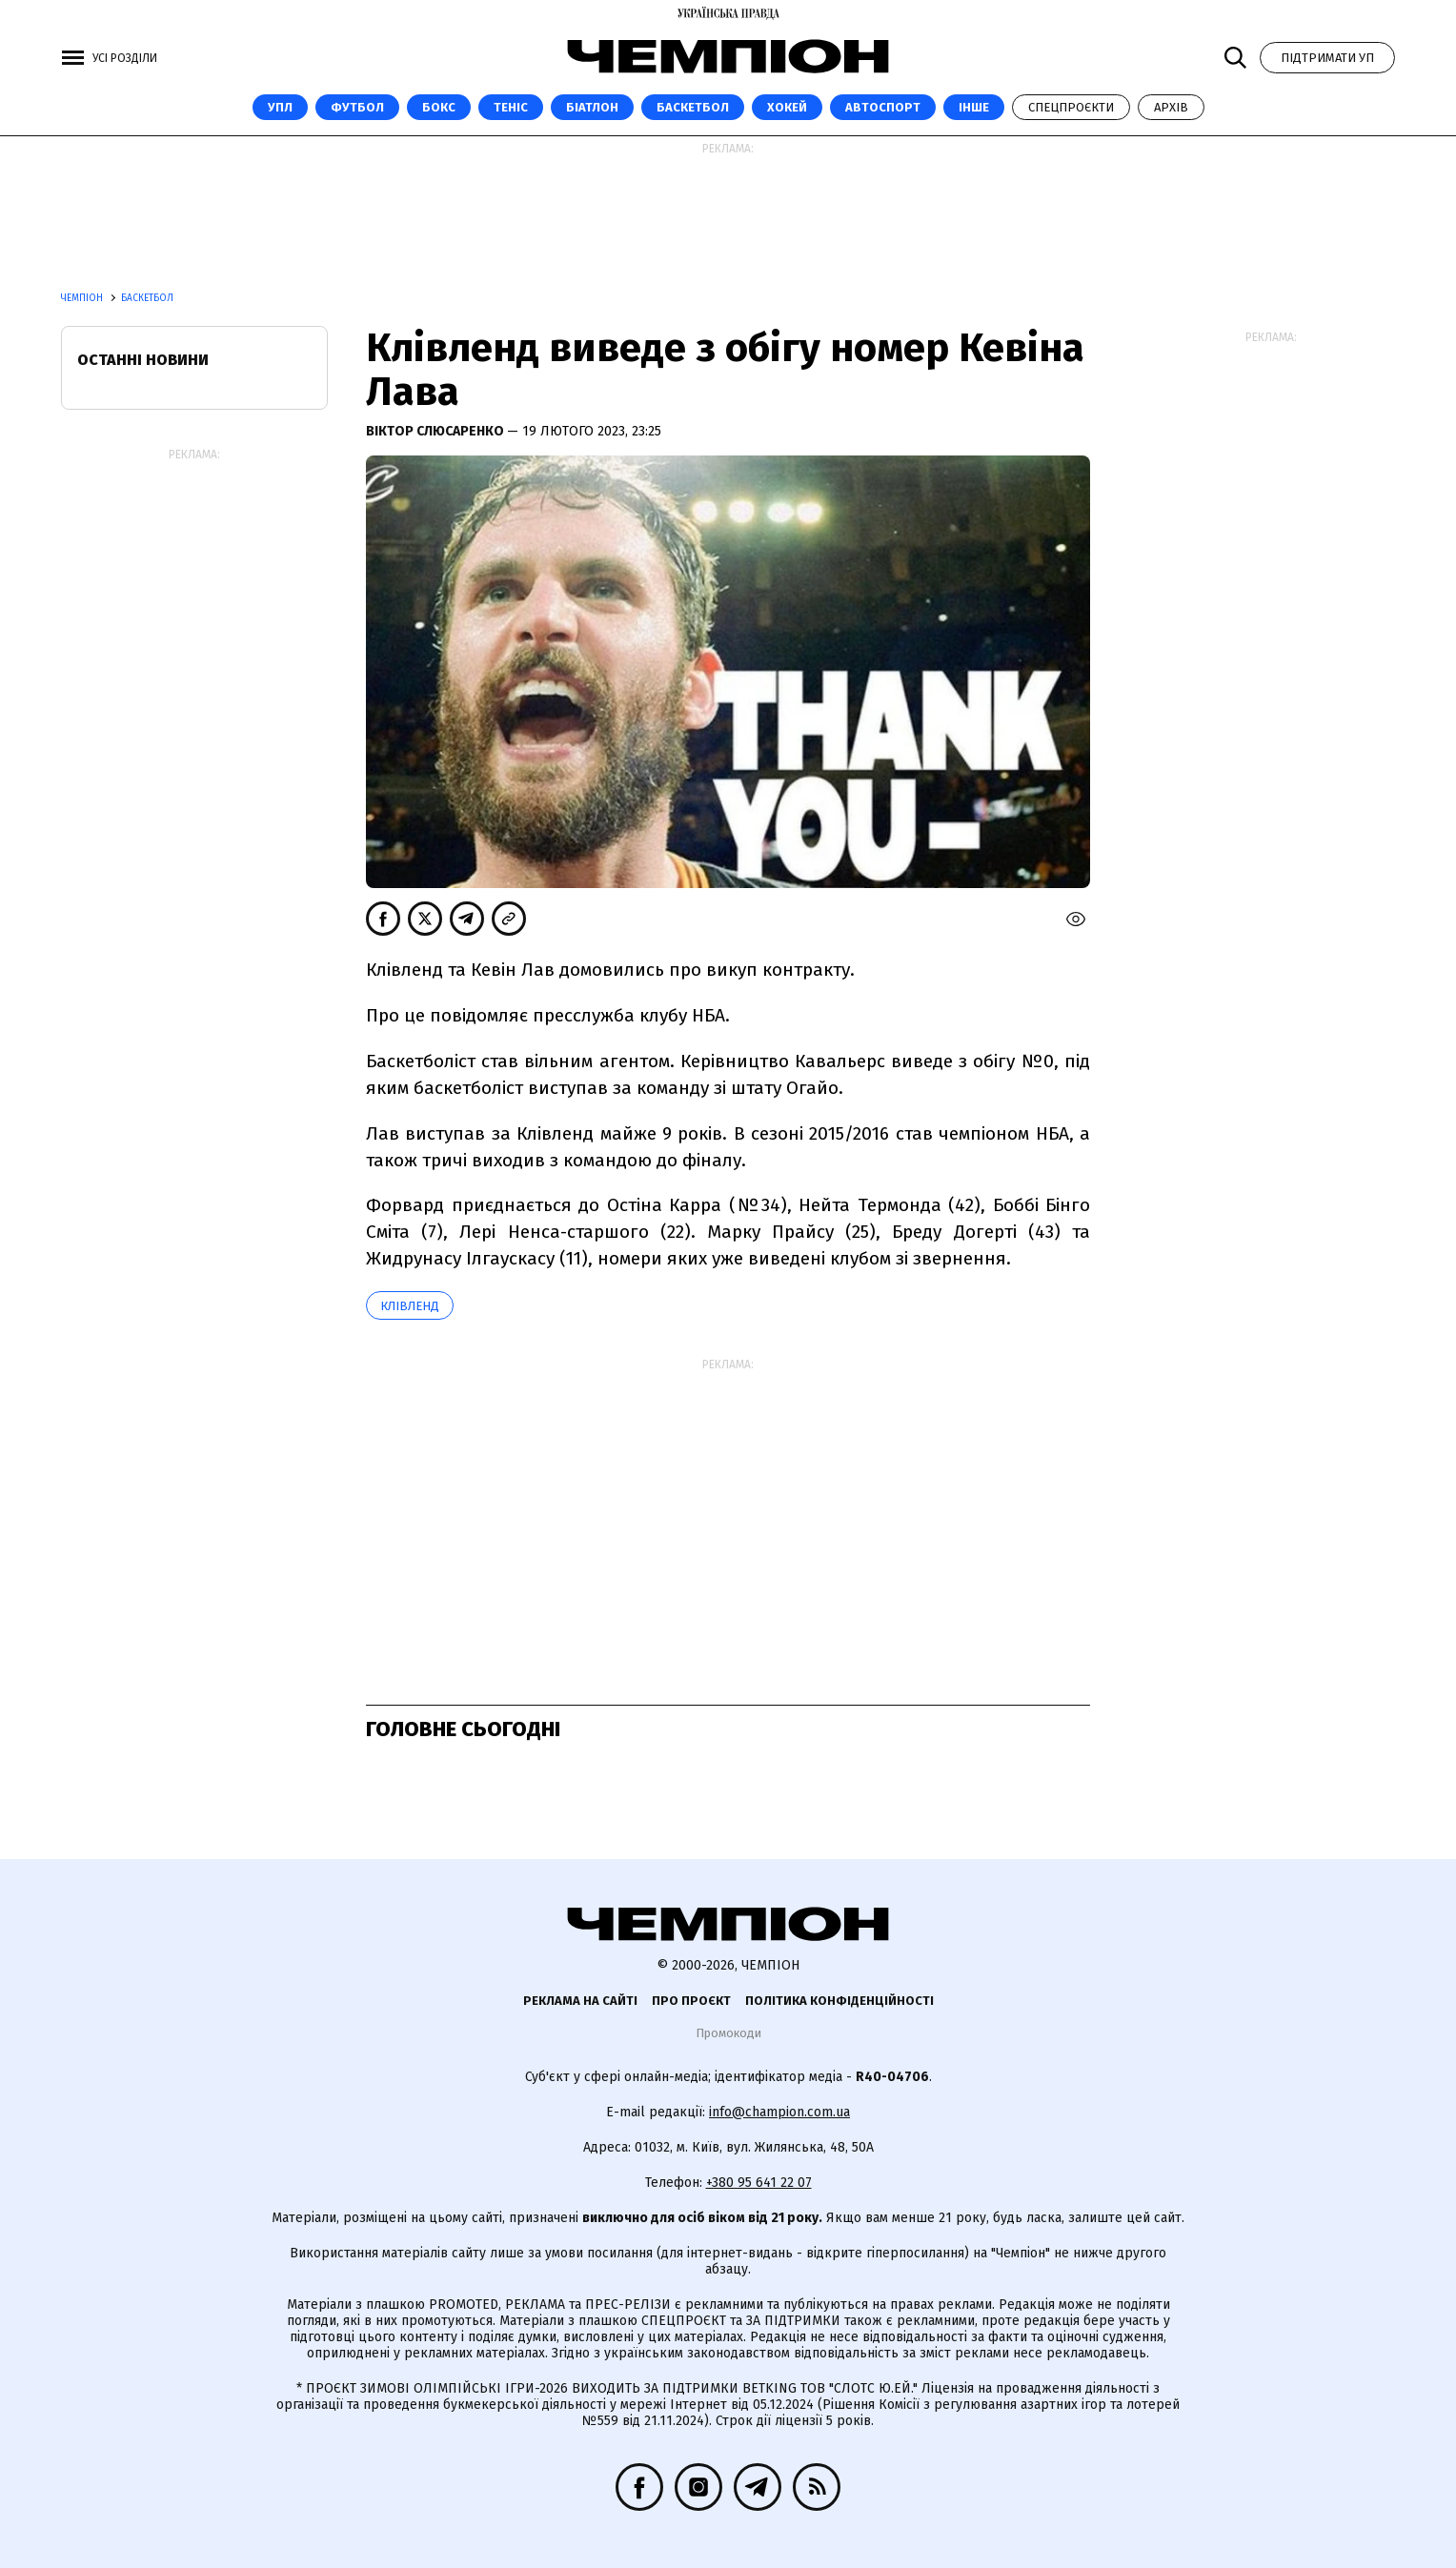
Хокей (787, 107)
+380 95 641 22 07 (759, 2182)
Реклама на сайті (580, 2000)
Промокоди (728, 2033)
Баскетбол (693, 107)
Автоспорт (882, 107)
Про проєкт (691, 2000)
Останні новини (143, 360)
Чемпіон (83, 298)
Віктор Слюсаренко (436, 431)
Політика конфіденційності (839, 2000)
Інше (974, 107)
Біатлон (592, 107)
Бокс (438, 107)
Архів (1171, 107)
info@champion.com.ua (779, 2112)
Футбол (357, 107)
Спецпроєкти (1071, 107)
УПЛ (280, 107)
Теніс (511, 107)
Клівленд (409, 1306)
